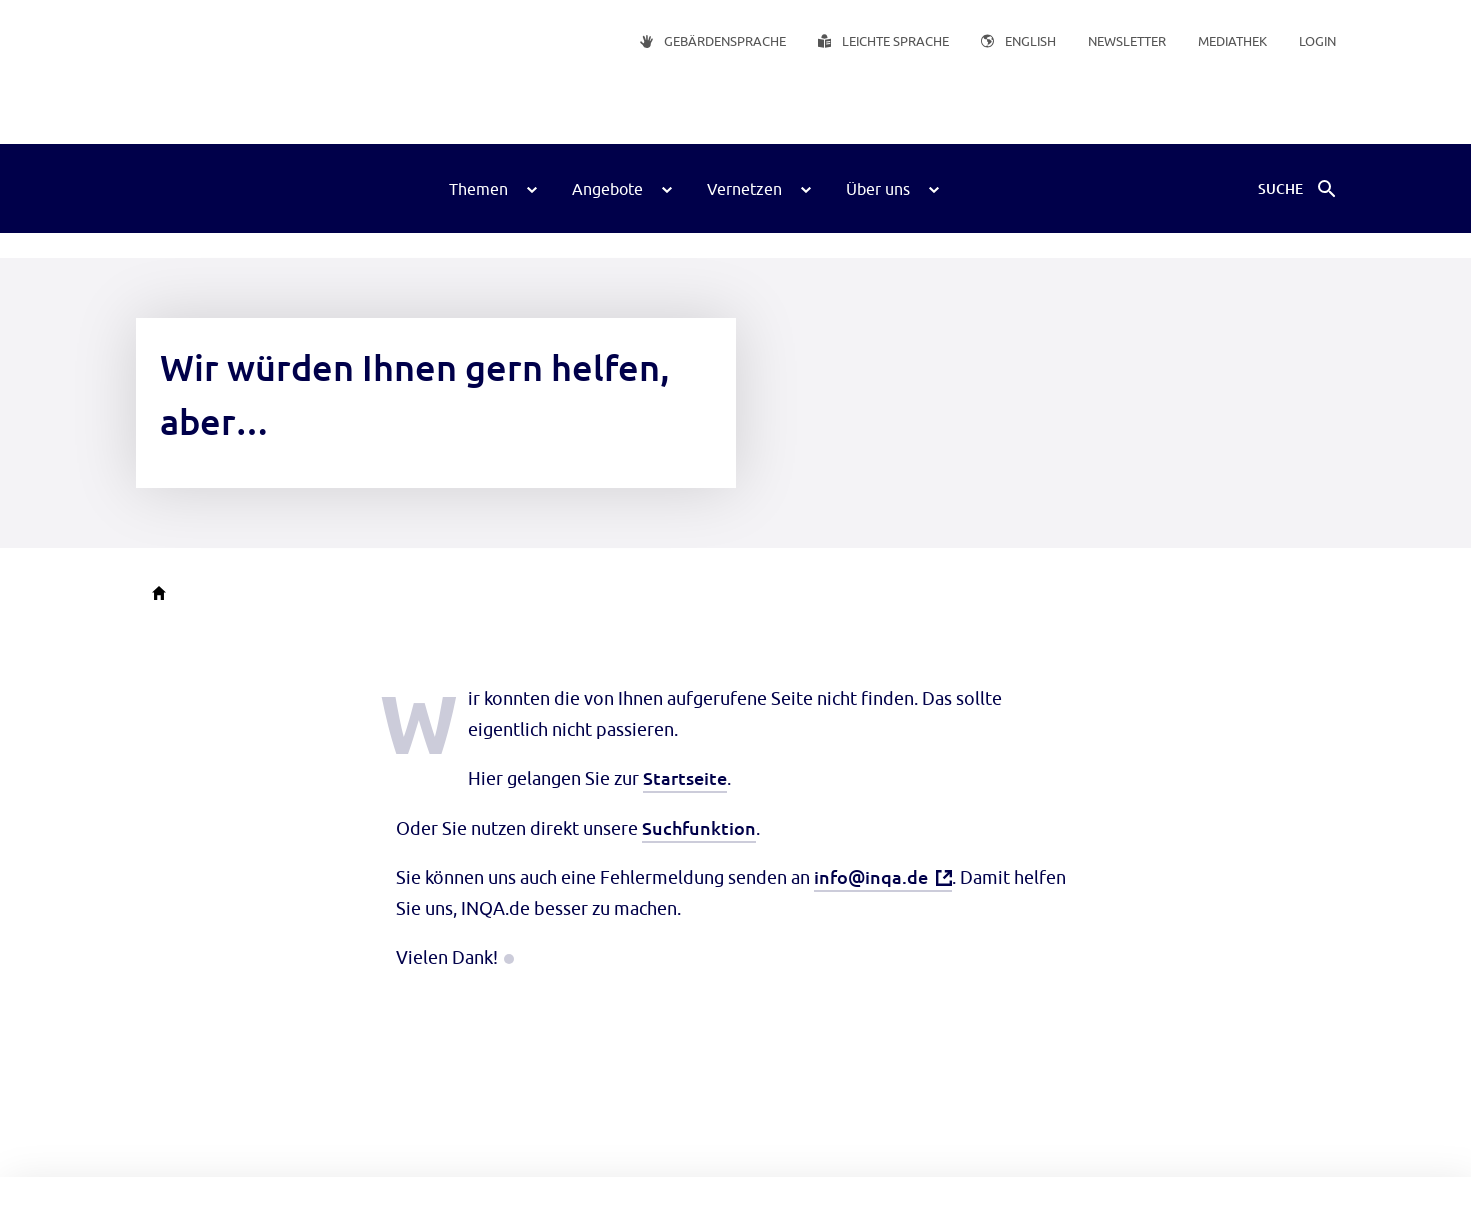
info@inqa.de (871, 876)
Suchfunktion (699, 827)
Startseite (685, 777)
